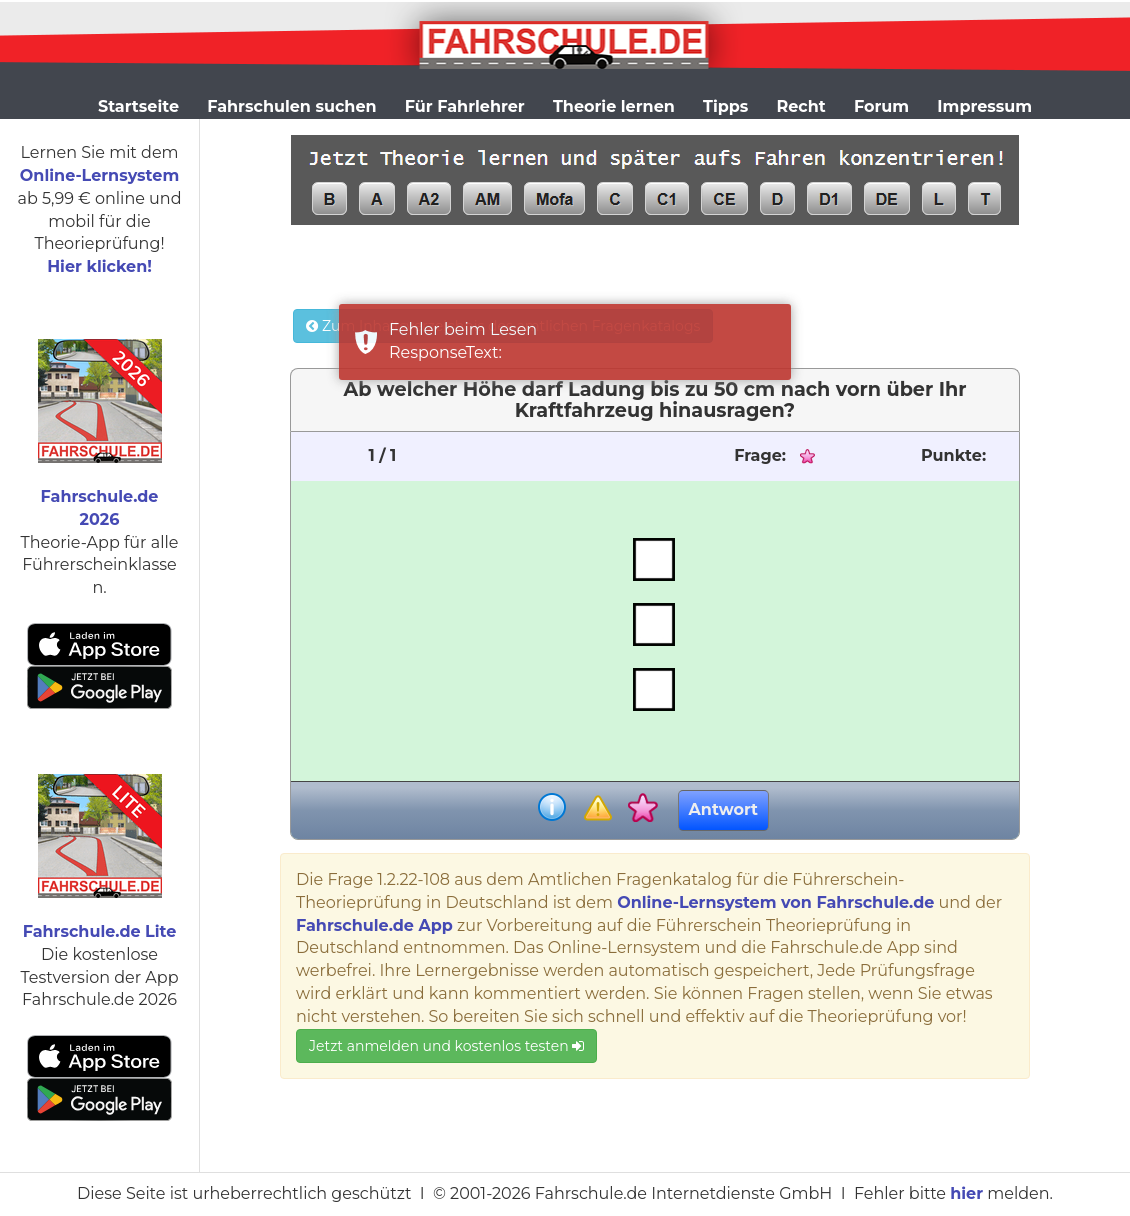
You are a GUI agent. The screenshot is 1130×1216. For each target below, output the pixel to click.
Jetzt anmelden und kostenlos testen (446, 1046)
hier (966, 1193)
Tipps (725, 106)
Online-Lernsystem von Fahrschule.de (775, 902)
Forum (881, 106)
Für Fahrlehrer (465, 106)
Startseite (138, 106)
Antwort (723, 809)
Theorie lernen (614, 106)
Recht (801, 106)
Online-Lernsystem (99, 175)
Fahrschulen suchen (291, 106)
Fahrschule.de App (374, 925)
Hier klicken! (99, 266)
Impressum (984, 106)
